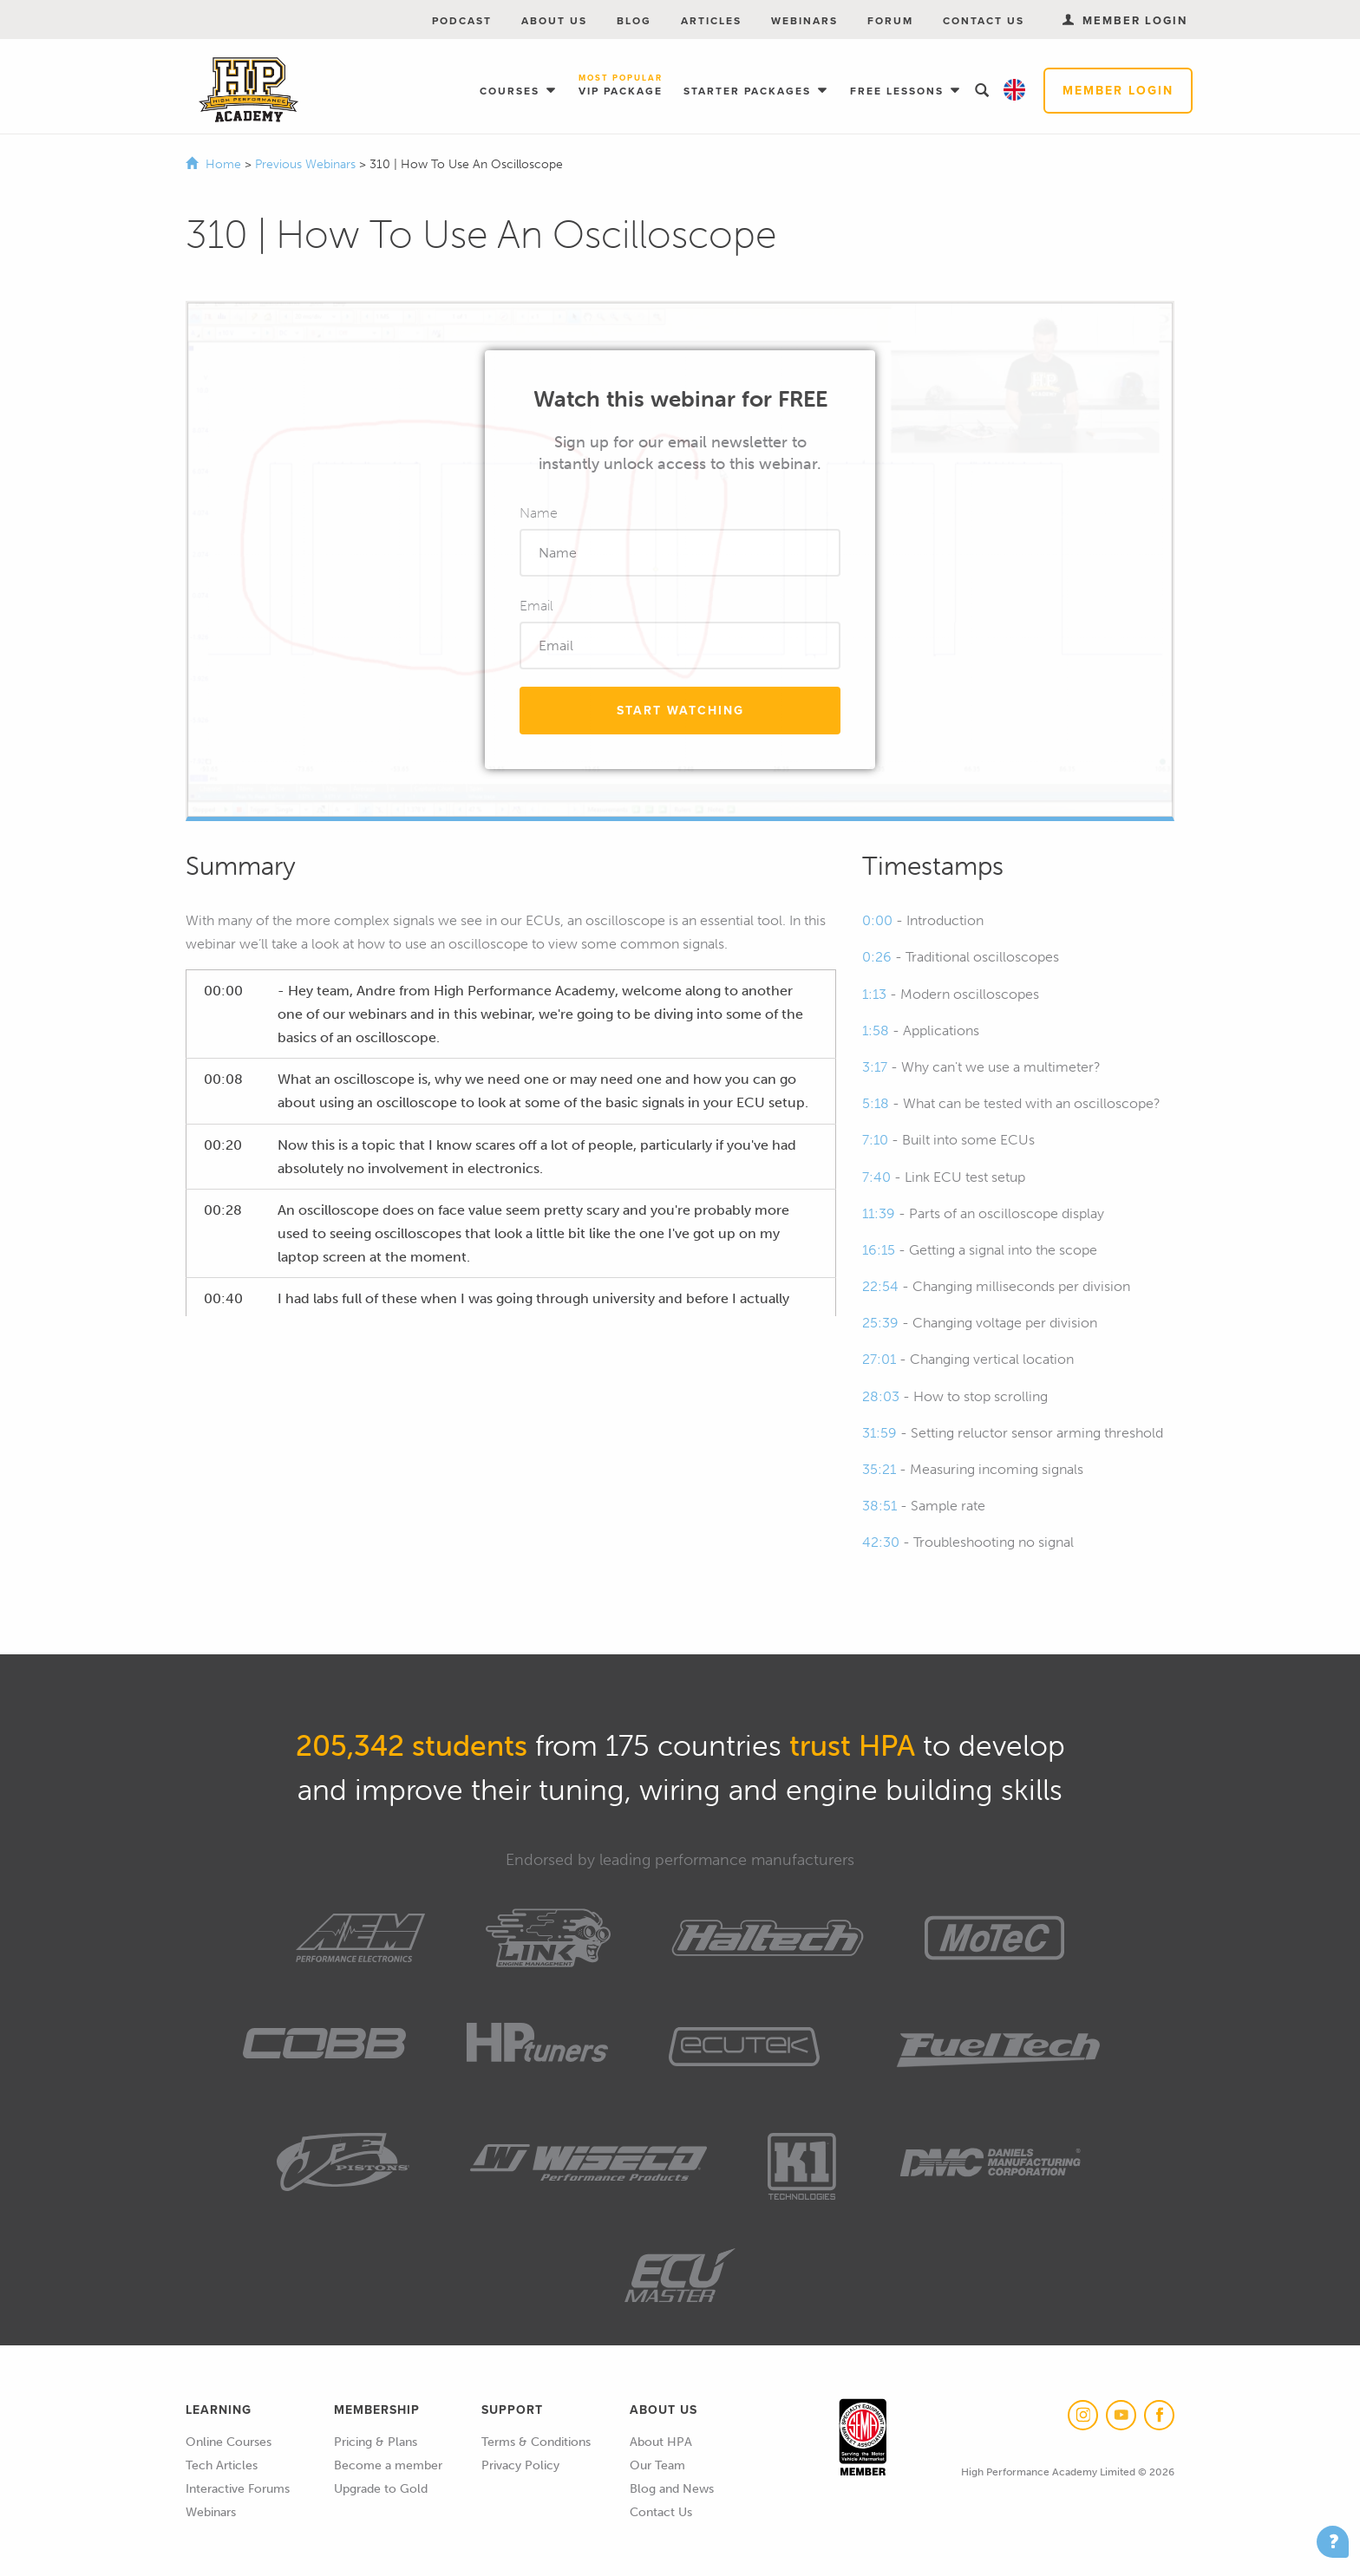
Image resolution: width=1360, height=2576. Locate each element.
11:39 (878, 1213)
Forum (890, 21)
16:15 (878, 1250)
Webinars (804, 21)
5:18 (875, 1103)
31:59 (879, 1433)
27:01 (879, 1359)
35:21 (879, 1469)
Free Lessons (899, 91)
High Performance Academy (248, 90)
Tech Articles (222, 2465)
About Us (554, 21)
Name (539, 513)
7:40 (876, 1177)
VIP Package (621, 86)
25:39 (880, 1322)
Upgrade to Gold (381, 2488)
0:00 (877, 920)
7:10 (875, 1139)
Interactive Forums (238, 2488)
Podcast (462, 21)
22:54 (880, 1286)
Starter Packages (749, 91)
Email (536, 605)
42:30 (880, 1542)
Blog (634, 21)
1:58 (875, 1030)
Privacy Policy (520, 2465)
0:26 (877, 957)
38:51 (879, 1505)
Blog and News (672, 2488)
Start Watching (680, 710)
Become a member (388, 2465)
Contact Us (983, 21)
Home (223, 164)
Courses (512, 91)
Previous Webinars (307, 164)
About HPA (661, 2442)
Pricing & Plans (375, 2442)
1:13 (874, 994)
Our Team (657, 2465)
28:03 (880, 1396)
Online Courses (228, 2442)
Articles (711, 21)
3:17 (874, 1067)
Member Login (1118, 91)
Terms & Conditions (536, 2442)
